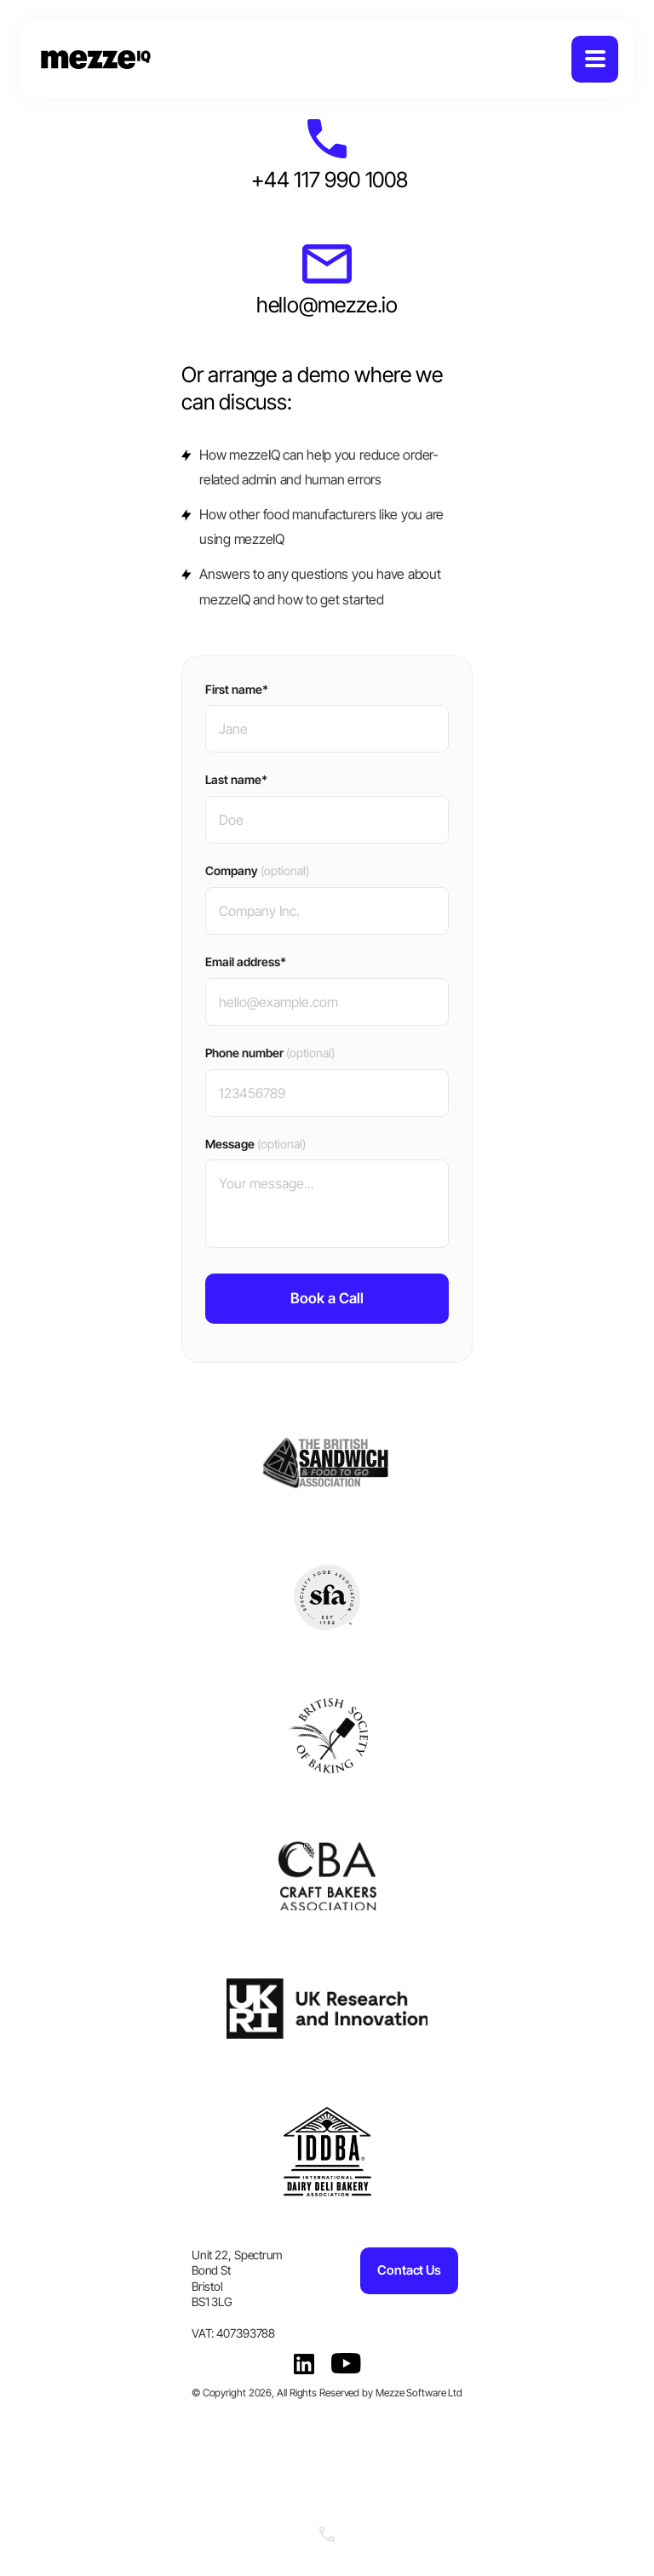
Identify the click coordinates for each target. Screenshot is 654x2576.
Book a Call (327, 1298)
